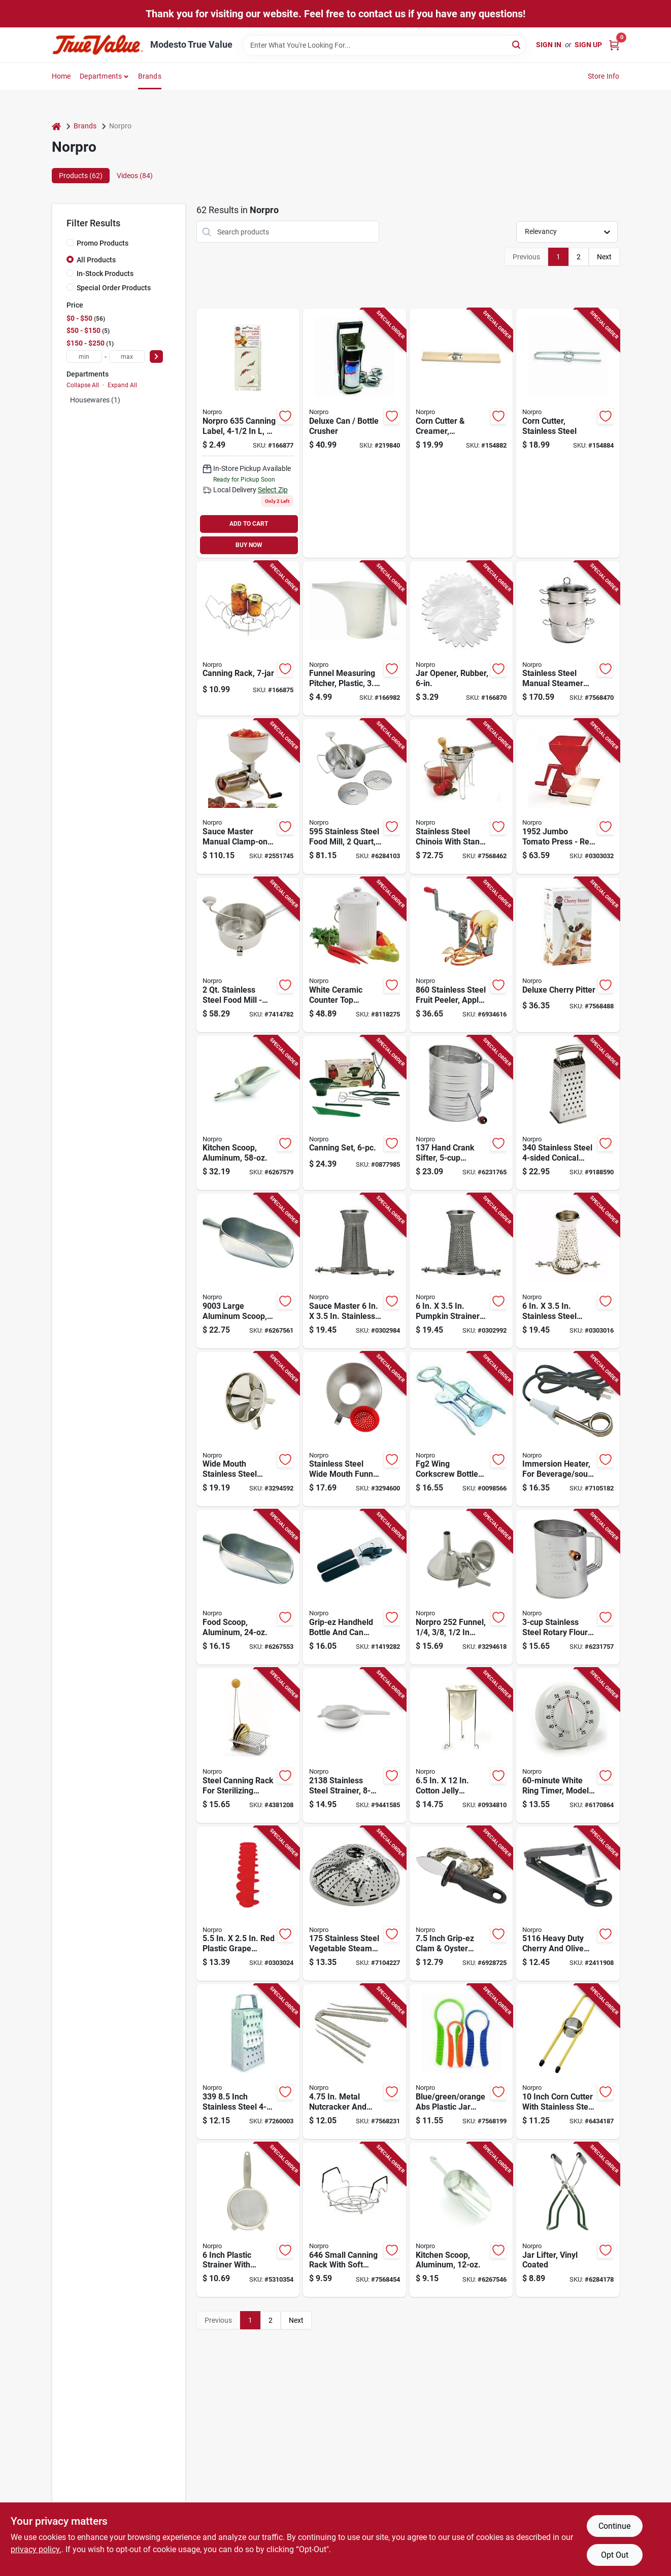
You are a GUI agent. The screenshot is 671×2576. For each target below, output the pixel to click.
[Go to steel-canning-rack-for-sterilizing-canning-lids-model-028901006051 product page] (247, 1745)
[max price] (127, 356)
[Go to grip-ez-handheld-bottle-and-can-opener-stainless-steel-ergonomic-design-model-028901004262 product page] (354, 1587)
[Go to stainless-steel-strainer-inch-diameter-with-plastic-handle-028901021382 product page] (354, 1745)
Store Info (604, 76)
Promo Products (102, 243)
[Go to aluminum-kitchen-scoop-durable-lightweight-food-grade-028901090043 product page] (247, 1113)
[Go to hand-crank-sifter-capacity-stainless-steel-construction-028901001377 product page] (461, 1113)
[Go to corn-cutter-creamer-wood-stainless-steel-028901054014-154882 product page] (461, 433)
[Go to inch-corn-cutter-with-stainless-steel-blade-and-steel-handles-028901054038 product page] (567, 2061)
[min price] (84, 356)
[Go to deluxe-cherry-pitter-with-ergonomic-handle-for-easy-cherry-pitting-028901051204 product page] (567, 954)
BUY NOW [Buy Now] (249, 545)
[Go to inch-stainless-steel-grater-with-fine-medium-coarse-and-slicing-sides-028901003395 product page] (247, 2061)
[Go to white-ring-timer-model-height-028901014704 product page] (567, 1745)
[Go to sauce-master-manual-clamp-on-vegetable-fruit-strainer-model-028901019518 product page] (247, 796)
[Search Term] (384, 45)
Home (61, 76)
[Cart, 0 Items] (614, 45)
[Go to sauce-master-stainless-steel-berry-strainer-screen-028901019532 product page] (354, 1271)
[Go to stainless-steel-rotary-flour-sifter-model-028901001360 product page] (567, 1587)
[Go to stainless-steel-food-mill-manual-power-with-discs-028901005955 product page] (354, 796)
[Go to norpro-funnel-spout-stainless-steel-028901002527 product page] (461, 1587)
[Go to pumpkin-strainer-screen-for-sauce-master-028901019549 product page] (461, 1271)
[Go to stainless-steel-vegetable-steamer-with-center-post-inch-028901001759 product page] (354, 1903)
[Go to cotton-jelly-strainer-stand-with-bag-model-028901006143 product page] (461, 1745)
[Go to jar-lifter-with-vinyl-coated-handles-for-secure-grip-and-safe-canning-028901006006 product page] (567, 2220)
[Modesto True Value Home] (97, 45)
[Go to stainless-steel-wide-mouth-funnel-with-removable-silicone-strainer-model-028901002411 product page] (354, 1429)
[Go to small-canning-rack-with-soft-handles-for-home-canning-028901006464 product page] (354, 2220)
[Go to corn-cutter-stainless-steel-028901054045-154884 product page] (567, 433)
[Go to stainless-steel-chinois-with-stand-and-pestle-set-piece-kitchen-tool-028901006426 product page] (461, 796)
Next (604, 257)
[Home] (56, 126)
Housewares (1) (95, 400)
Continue (614, 2526)
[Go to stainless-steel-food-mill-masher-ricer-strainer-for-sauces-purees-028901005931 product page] (247, 954)
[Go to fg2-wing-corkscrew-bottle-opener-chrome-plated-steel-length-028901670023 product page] (461, 1429)
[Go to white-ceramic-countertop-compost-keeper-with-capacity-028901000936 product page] (354, 954)
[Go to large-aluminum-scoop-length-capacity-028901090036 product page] (247, 1271)
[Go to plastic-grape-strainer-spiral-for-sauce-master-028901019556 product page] (247, 1903)
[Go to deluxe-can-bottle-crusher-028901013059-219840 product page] (354, 433)
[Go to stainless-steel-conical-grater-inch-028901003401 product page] (567, 1113)
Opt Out (614, 2555)
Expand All (122, 385)
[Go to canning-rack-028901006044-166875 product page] (247, 638)
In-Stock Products (105, 273)
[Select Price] (156, 356)
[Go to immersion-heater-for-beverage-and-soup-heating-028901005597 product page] (567, 1429)
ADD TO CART (248, 523)
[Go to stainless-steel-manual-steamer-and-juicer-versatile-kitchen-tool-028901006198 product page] (567, 638)
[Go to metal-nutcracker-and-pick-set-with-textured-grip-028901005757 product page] (354, 2061)
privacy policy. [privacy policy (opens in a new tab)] (36, 2549)
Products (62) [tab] (81, 176)
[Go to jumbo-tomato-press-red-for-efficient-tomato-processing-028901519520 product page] (567, 796)
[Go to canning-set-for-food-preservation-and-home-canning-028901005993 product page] (354, 1113)
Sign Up (588, 45)
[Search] (517, 44)
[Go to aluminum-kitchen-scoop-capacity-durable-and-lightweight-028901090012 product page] (461, 2220)
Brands (149, 76)
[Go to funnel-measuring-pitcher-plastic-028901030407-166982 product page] (354, 638)
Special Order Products (114, 287)
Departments (101, 76)
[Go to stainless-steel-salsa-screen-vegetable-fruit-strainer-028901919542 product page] (567, 1271)
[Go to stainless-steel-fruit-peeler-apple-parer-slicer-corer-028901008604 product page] (461, 954)
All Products (96, 259)
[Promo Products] (70, 242)
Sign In (548, 45)
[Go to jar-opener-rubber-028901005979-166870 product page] (461, 638)
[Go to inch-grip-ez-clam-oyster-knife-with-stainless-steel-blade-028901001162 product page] (461, 1903)
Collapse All (82, 385)
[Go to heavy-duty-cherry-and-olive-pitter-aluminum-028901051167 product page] (567, 1903)
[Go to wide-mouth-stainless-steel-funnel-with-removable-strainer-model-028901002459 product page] (247, 1429)
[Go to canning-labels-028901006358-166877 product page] (247, 433)
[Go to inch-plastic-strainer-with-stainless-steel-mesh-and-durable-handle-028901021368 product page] (247, 2220)
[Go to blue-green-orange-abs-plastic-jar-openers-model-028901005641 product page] (461, 2061)
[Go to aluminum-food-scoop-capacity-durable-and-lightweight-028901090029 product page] (247, 1587)
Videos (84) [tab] (135, 176)
